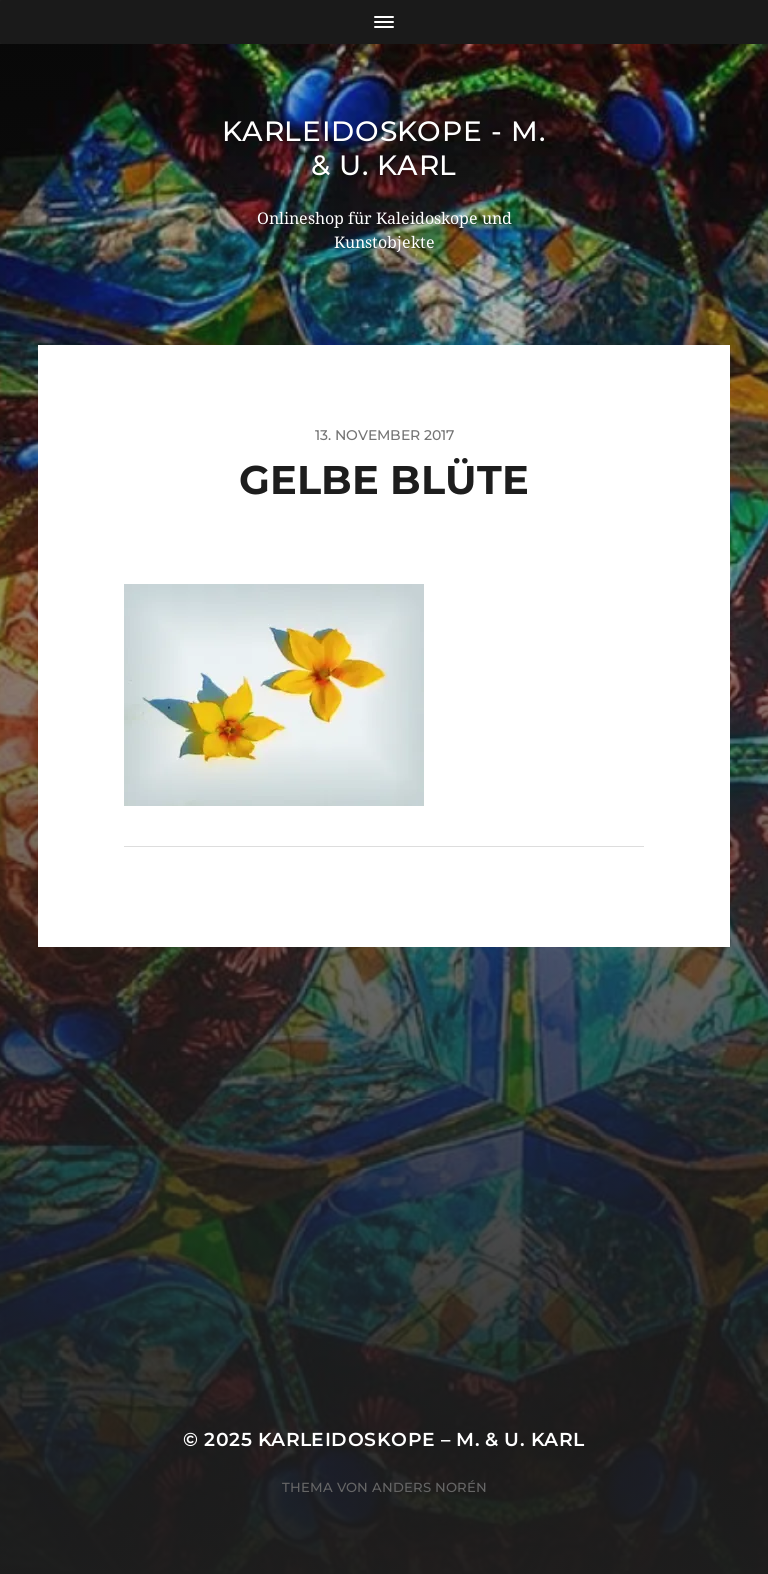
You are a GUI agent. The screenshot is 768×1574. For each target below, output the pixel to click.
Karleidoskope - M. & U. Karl (384, 148)
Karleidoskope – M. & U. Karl (421, 1439)
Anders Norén (429, 1487)
